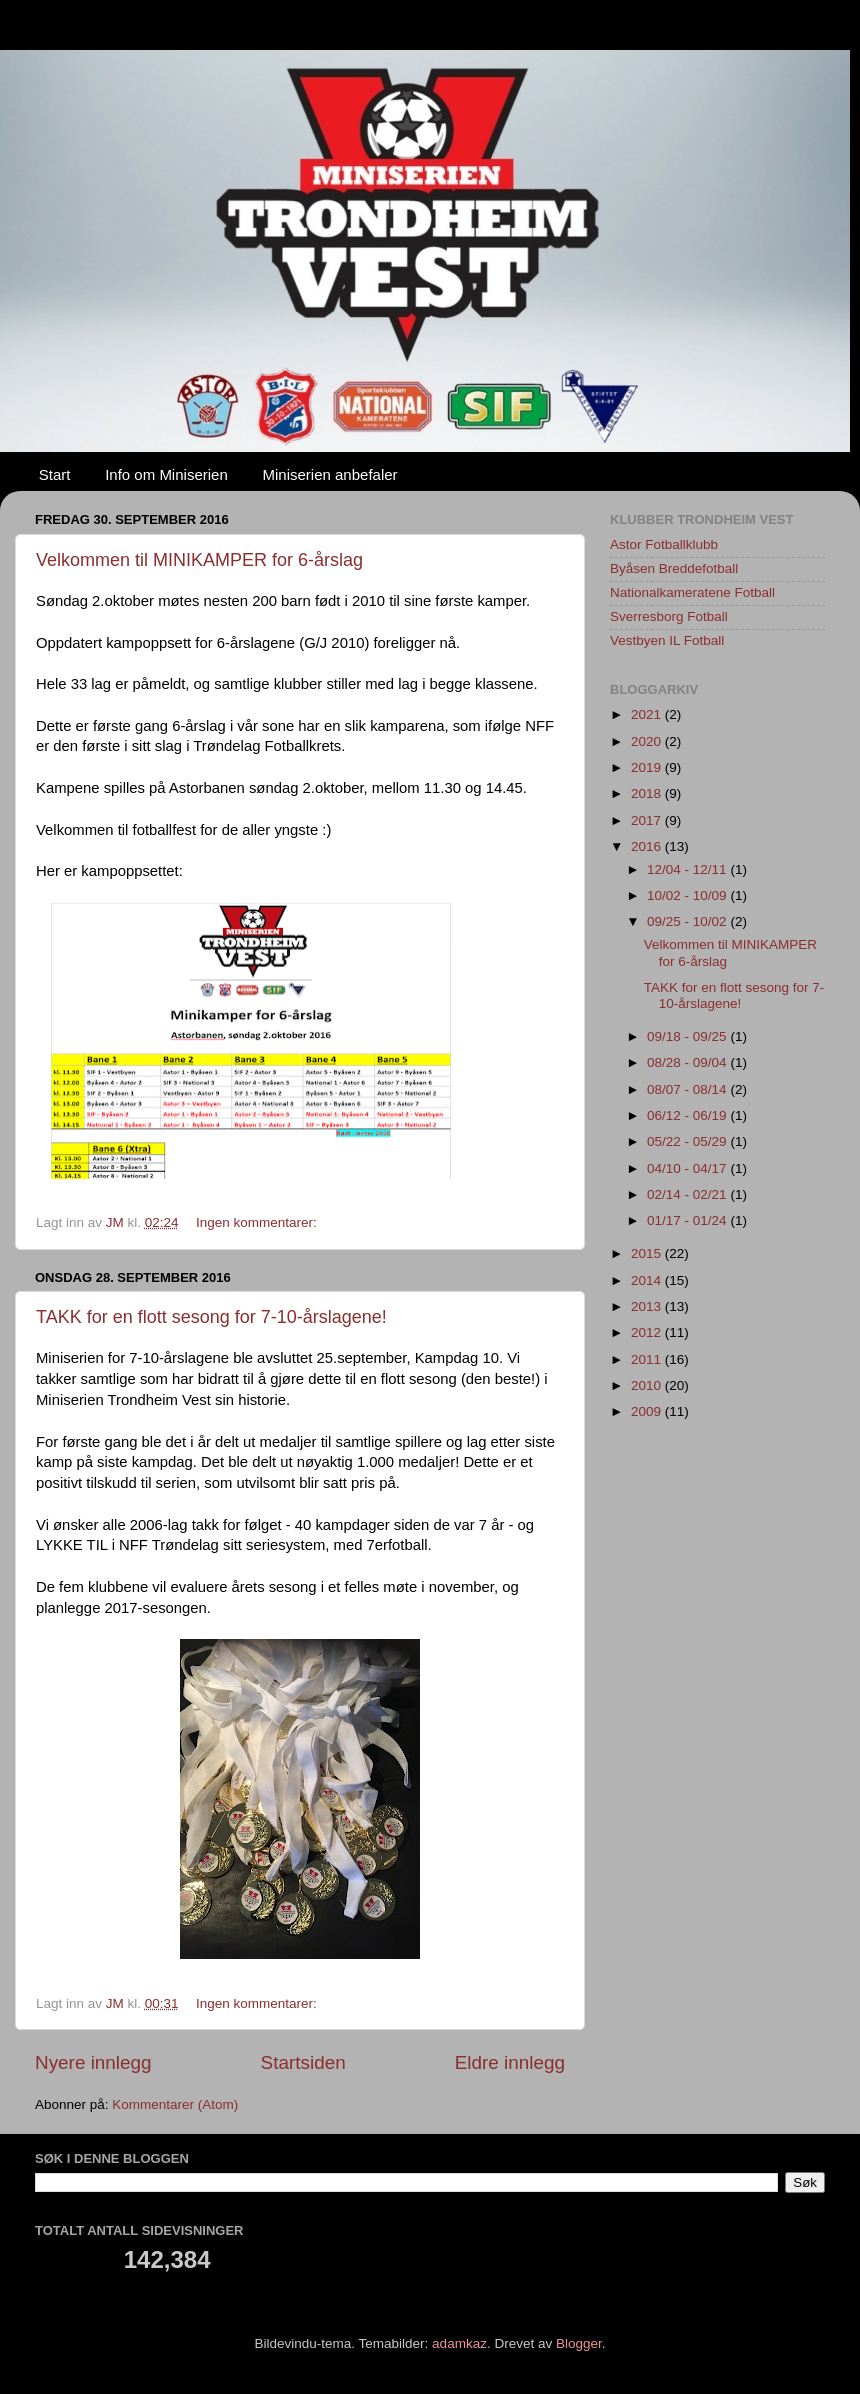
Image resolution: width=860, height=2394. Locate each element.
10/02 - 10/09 (688, 895)
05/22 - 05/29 (688, 1141)
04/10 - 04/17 (688, 1168)
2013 (648, 1306)
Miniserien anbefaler (330, 474)
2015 (648, 1253)
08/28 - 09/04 (688, 1062)
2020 (648, 741)
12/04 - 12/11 (688, 869)
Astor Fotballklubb (664, 544)
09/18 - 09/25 (688, 1036)
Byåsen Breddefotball (674, 568)
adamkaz (459, 2343)
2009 (648, 1411)
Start (55, 474)
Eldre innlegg (510, 2062)
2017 (648, 820)
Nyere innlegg (93, 2062)
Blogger (579, 2343)
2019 (648, 767)
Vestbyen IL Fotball (667, 640)
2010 (648, 1385)
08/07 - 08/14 (688, 1089)
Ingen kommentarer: (258, 1222)
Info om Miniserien (166, 474)
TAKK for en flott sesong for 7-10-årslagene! (211, 1317)
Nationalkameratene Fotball (692, 592)
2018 (648, 793)
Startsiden (303, 2062)
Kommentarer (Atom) (175, 2104)
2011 (648, 1359)
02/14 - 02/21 (688, 1194)
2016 (648, 846)
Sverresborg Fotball (669, 616)
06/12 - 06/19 (688, 1115)
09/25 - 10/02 (688, 921)
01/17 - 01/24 (688, 1220)
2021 (648, 714)
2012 (648, 1332)
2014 (648, 1280)
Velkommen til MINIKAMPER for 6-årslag (199, 560)
